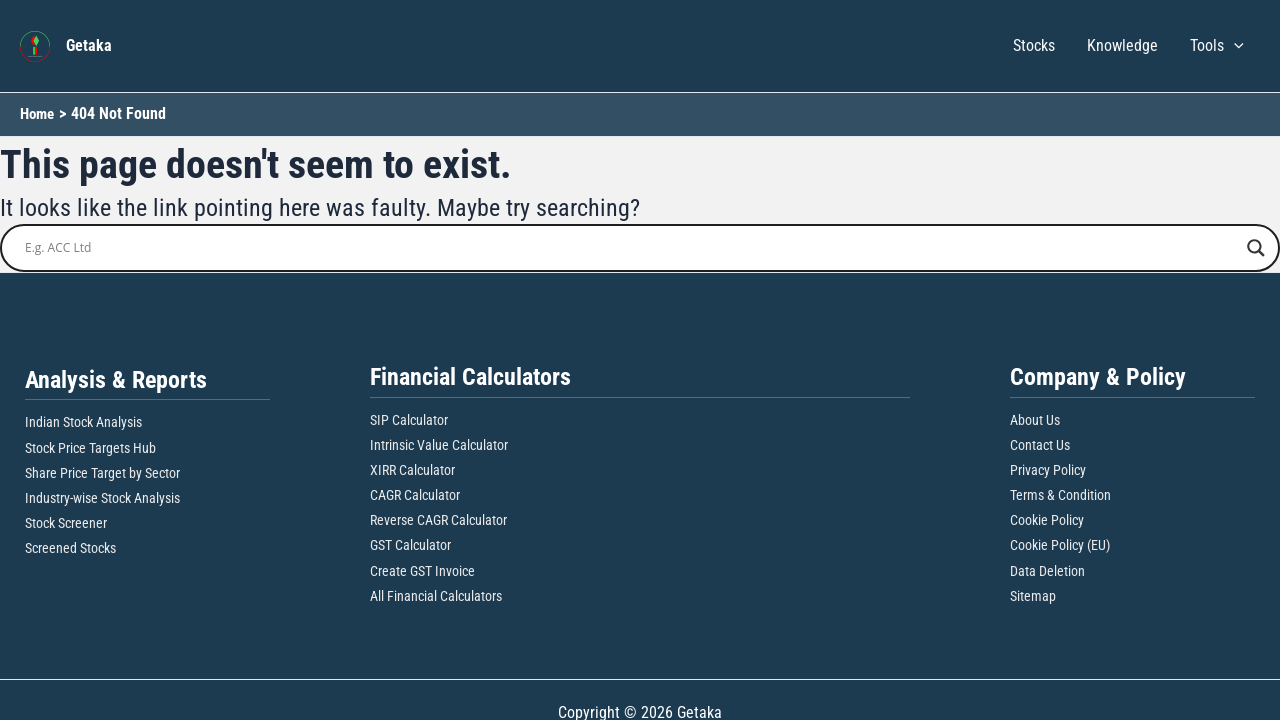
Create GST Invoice (422, 571)
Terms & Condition (1060, 495)
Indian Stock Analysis (83, 422)
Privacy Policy (1048, 470)
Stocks (1034, 45)
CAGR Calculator (415, 495)
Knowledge (1122, 45)
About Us (1035, 419)
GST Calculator (410, 545)
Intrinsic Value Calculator (439, 445)
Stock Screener (66, 523)
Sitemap (1033, 596)
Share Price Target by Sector (102, 473)
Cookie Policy (1047, 520)
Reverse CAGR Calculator (438, 520)
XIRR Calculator (412, 470)
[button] (1234, 46)
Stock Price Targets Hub (90, 448)
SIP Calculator (409, 419)
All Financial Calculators (436, 596)
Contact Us (1040, 445)
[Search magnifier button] (1256, 248)
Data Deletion (1047, 571)
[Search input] (631, 248)
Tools (1217, 46)
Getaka (89, 45)
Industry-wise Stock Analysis (102, 498)
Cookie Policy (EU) (1060, 545)
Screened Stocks (70, 548)
